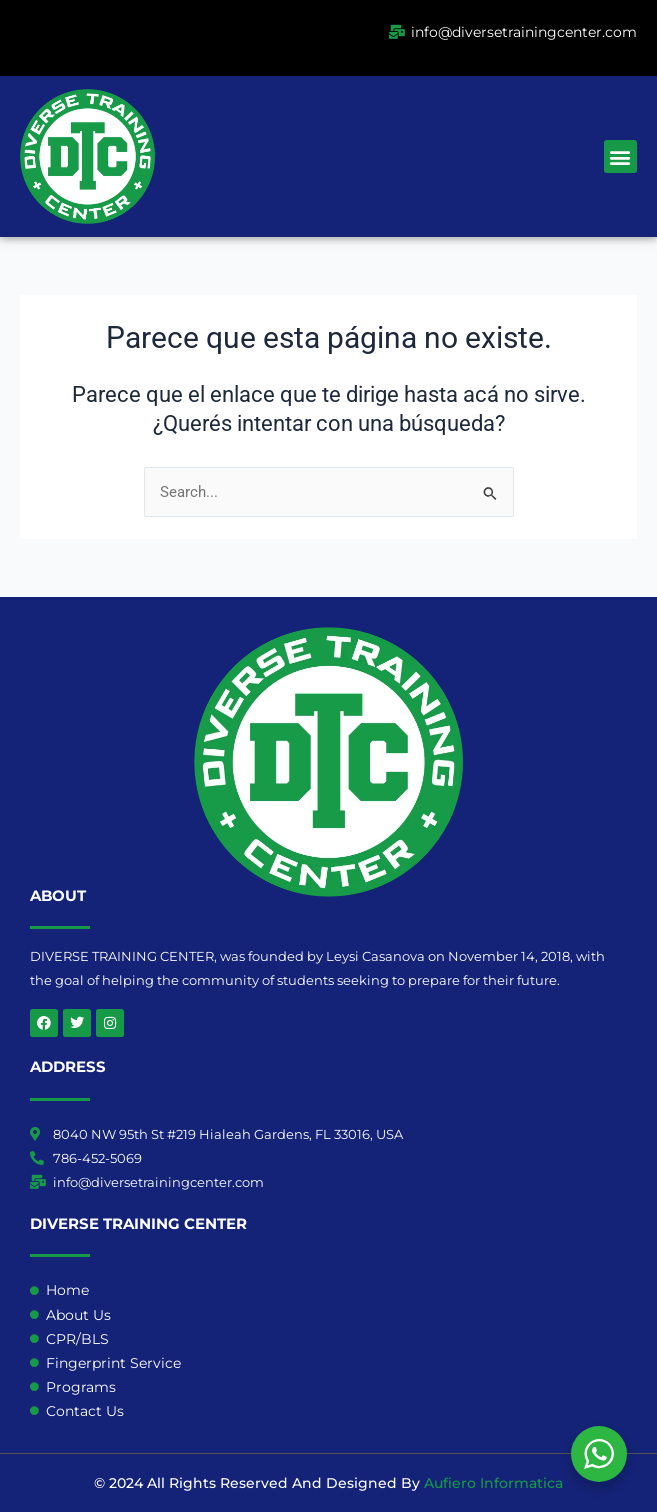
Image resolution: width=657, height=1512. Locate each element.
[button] (620, 156)
